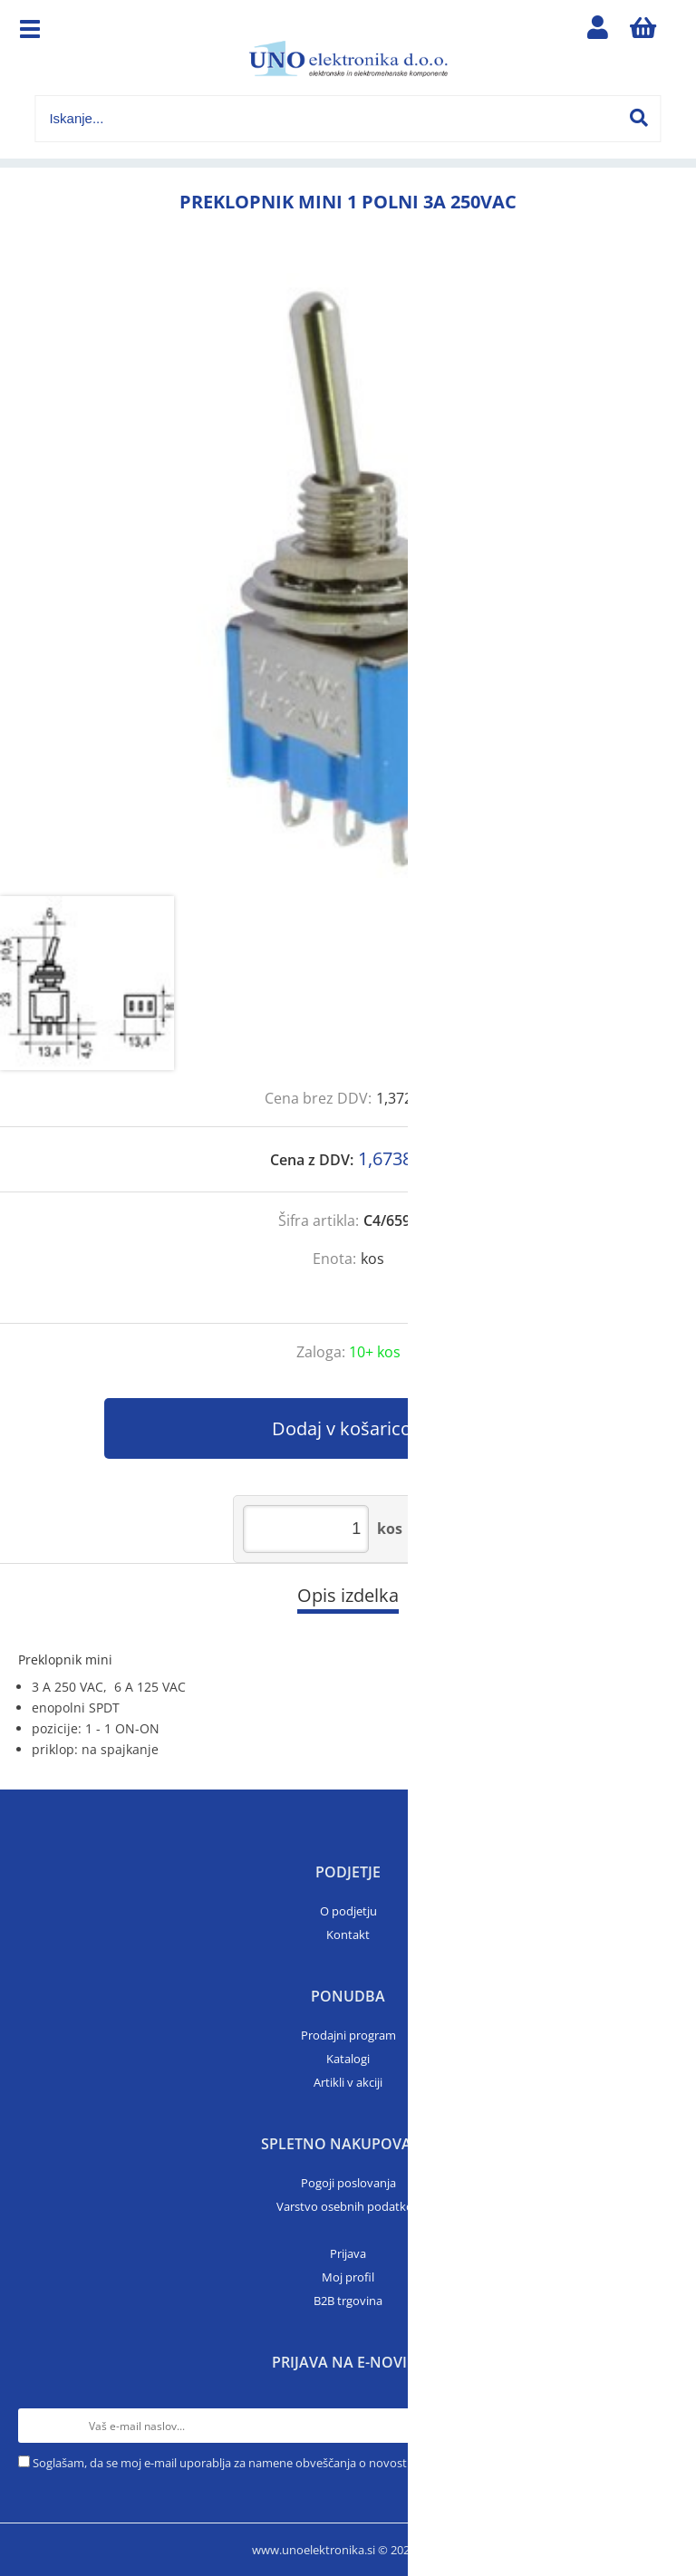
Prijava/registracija (598, 31)
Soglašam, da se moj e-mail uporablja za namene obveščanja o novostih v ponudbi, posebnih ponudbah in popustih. (345, 2463)
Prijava (348, 2253)
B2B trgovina (348, 2300)
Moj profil (348, 2277)
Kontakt (348, 1934)
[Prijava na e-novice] (660, 2425)
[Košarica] (643, 31)
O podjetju (348, 1911)
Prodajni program (348, 2035)
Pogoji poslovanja (348, 2183)
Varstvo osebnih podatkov (348, 2206)
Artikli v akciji (348, 2082)
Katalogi (348, 2058)
